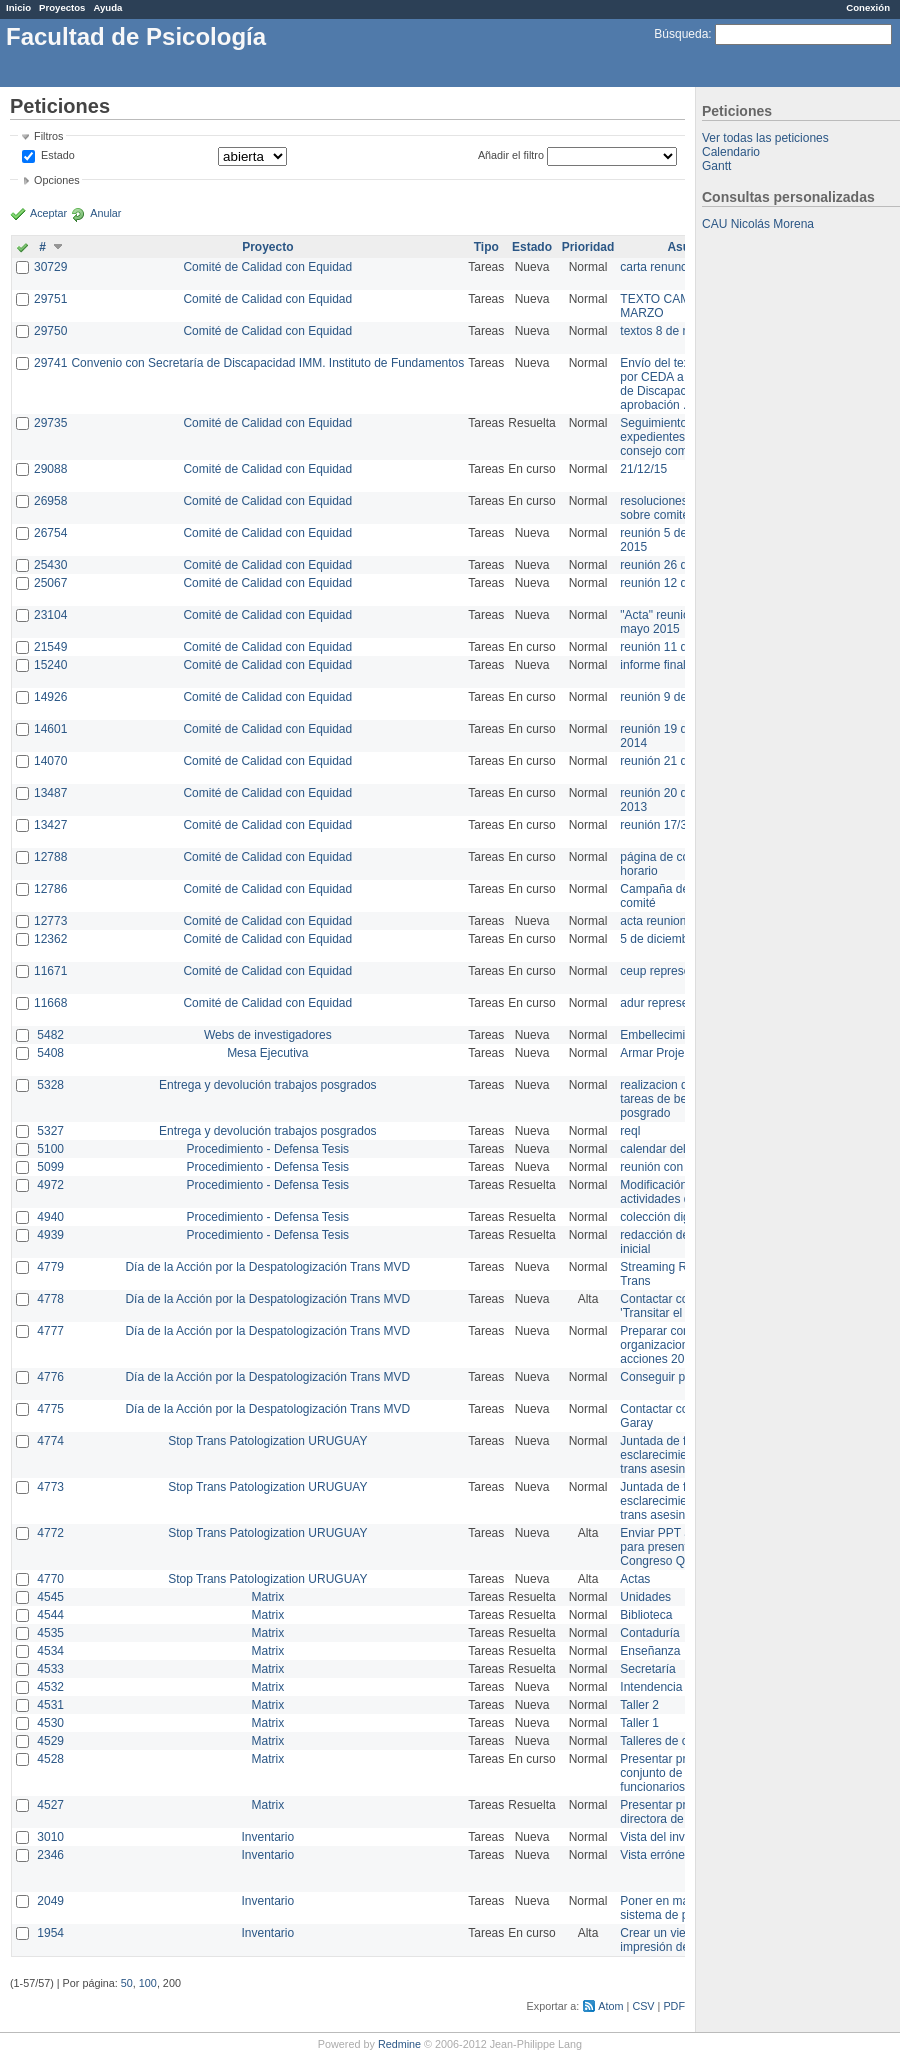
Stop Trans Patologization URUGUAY (267, 1441)
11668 (50, 1003)
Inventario (267, 1837)
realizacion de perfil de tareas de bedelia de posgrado (680, 1099)
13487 (50, 793)
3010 (50, 1837)
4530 (50, 1723)
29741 (50, 363)
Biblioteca (646, 1615)
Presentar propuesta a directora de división (679, 1812)
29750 (50, 331)
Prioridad (588, 247)
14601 (50, 729)
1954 (50, 1933)
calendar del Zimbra (673, 1149)
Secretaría (647, 1669)
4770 (50, 1579)
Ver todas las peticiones (765, 138)
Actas (635, 1579)
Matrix (267, 1597)
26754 (50, 533)
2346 (50, 1855)
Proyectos (62, 7)
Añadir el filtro (511, 155)
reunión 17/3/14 (661, 825)
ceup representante (671, 971)
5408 (50, 1053)
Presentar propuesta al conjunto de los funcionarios (680, 1773)
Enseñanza (650, 1651)
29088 (50, 469)
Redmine (399, 2044)
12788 (50, 857)
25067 (50, 583)
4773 (50, 1487)
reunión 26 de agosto (676, 565)
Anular (105, 213)
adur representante (670, 1003)
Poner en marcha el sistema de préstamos (678, 1908)
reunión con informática (682, 1167)
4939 (50, 1235)
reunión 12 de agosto (676, 583)
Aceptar (48, 213)
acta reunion (653, 921)
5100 (50, 1149)
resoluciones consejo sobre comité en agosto (682, 508)
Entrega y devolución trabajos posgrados (267, 1085)
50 (127, 1983)
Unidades (645, 1597)
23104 (50, 615)
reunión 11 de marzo (675, 647)
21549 (50, 647)
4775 (50, 1409)
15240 (50, 665)
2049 (50, 1901)
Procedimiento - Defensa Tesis (268, 1149)
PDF (674, 2006)
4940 (50, 1217)
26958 (50, 501)
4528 (50, 1759)
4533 (50, 1669)
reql (630, 1131)
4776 (50, 1377)
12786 (50, 889)
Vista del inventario (670, 1837)
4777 (50, 1331)
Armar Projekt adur (670, 1053)
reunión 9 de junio (667, 697)
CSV (643, 2006)
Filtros (48, 136)
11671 (50, 971)
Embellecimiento (664, 1035)
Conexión (868, 7)
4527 (50, 1805)
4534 (50, 1651)
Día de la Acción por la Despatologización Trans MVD (267, 1267)
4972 (50, 1185)
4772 (50, 1533)
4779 (50, 1267)
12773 (50, 921)
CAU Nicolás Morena (758, 224)
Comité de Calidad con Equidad (267, 267)
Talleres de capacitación (684, 1741)
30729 (50, 267)
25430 (50, 565)
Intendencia (651, 1687)
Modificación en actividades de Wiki (671, 1192)
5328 (50, 1085)
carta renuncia (658, 267)
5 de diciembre (659, 939)
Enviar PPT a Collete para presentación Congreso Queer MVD (679, 1547)
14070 (50, 761)
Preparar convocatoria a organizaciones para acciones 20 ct (684, 1345)
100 (148, 1983)
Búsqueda (681, 34)
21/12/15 (643, 469)
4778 (50, 1299)
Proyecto (267, 247)
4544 (50, 1615)
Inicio (18, 7)
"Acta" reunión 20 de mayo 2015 (674, 622)
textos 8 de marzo (667, 331)
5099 (50, 1167)
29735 (50, 423)
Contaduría (649, 1633)
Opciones (57, 180)
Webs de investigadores (268, 1035)
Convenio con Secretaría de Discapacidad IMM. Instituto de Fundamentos (267, 363)
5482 (50, 1035)
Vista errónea (655, 1855)
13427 (50, 825)
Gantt (716, 166)
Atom (610, 2006)
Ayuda (107, 7)
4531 (50, 1705)
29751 (50, 299)
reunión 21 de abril (669, 761)
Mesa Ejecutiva (267, 1053)
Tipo (486, 247)
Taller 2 (639, 1705)
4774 (50, 1441)
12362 (50, 939)
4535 (50, 1633)
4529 (50, 1741)
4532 (50, 1687)
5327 (50, 1131)
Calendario (731, 152)
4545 (50, 1597)
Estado (58, 155)
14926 (50, 697)
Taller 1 (639, 1723)
